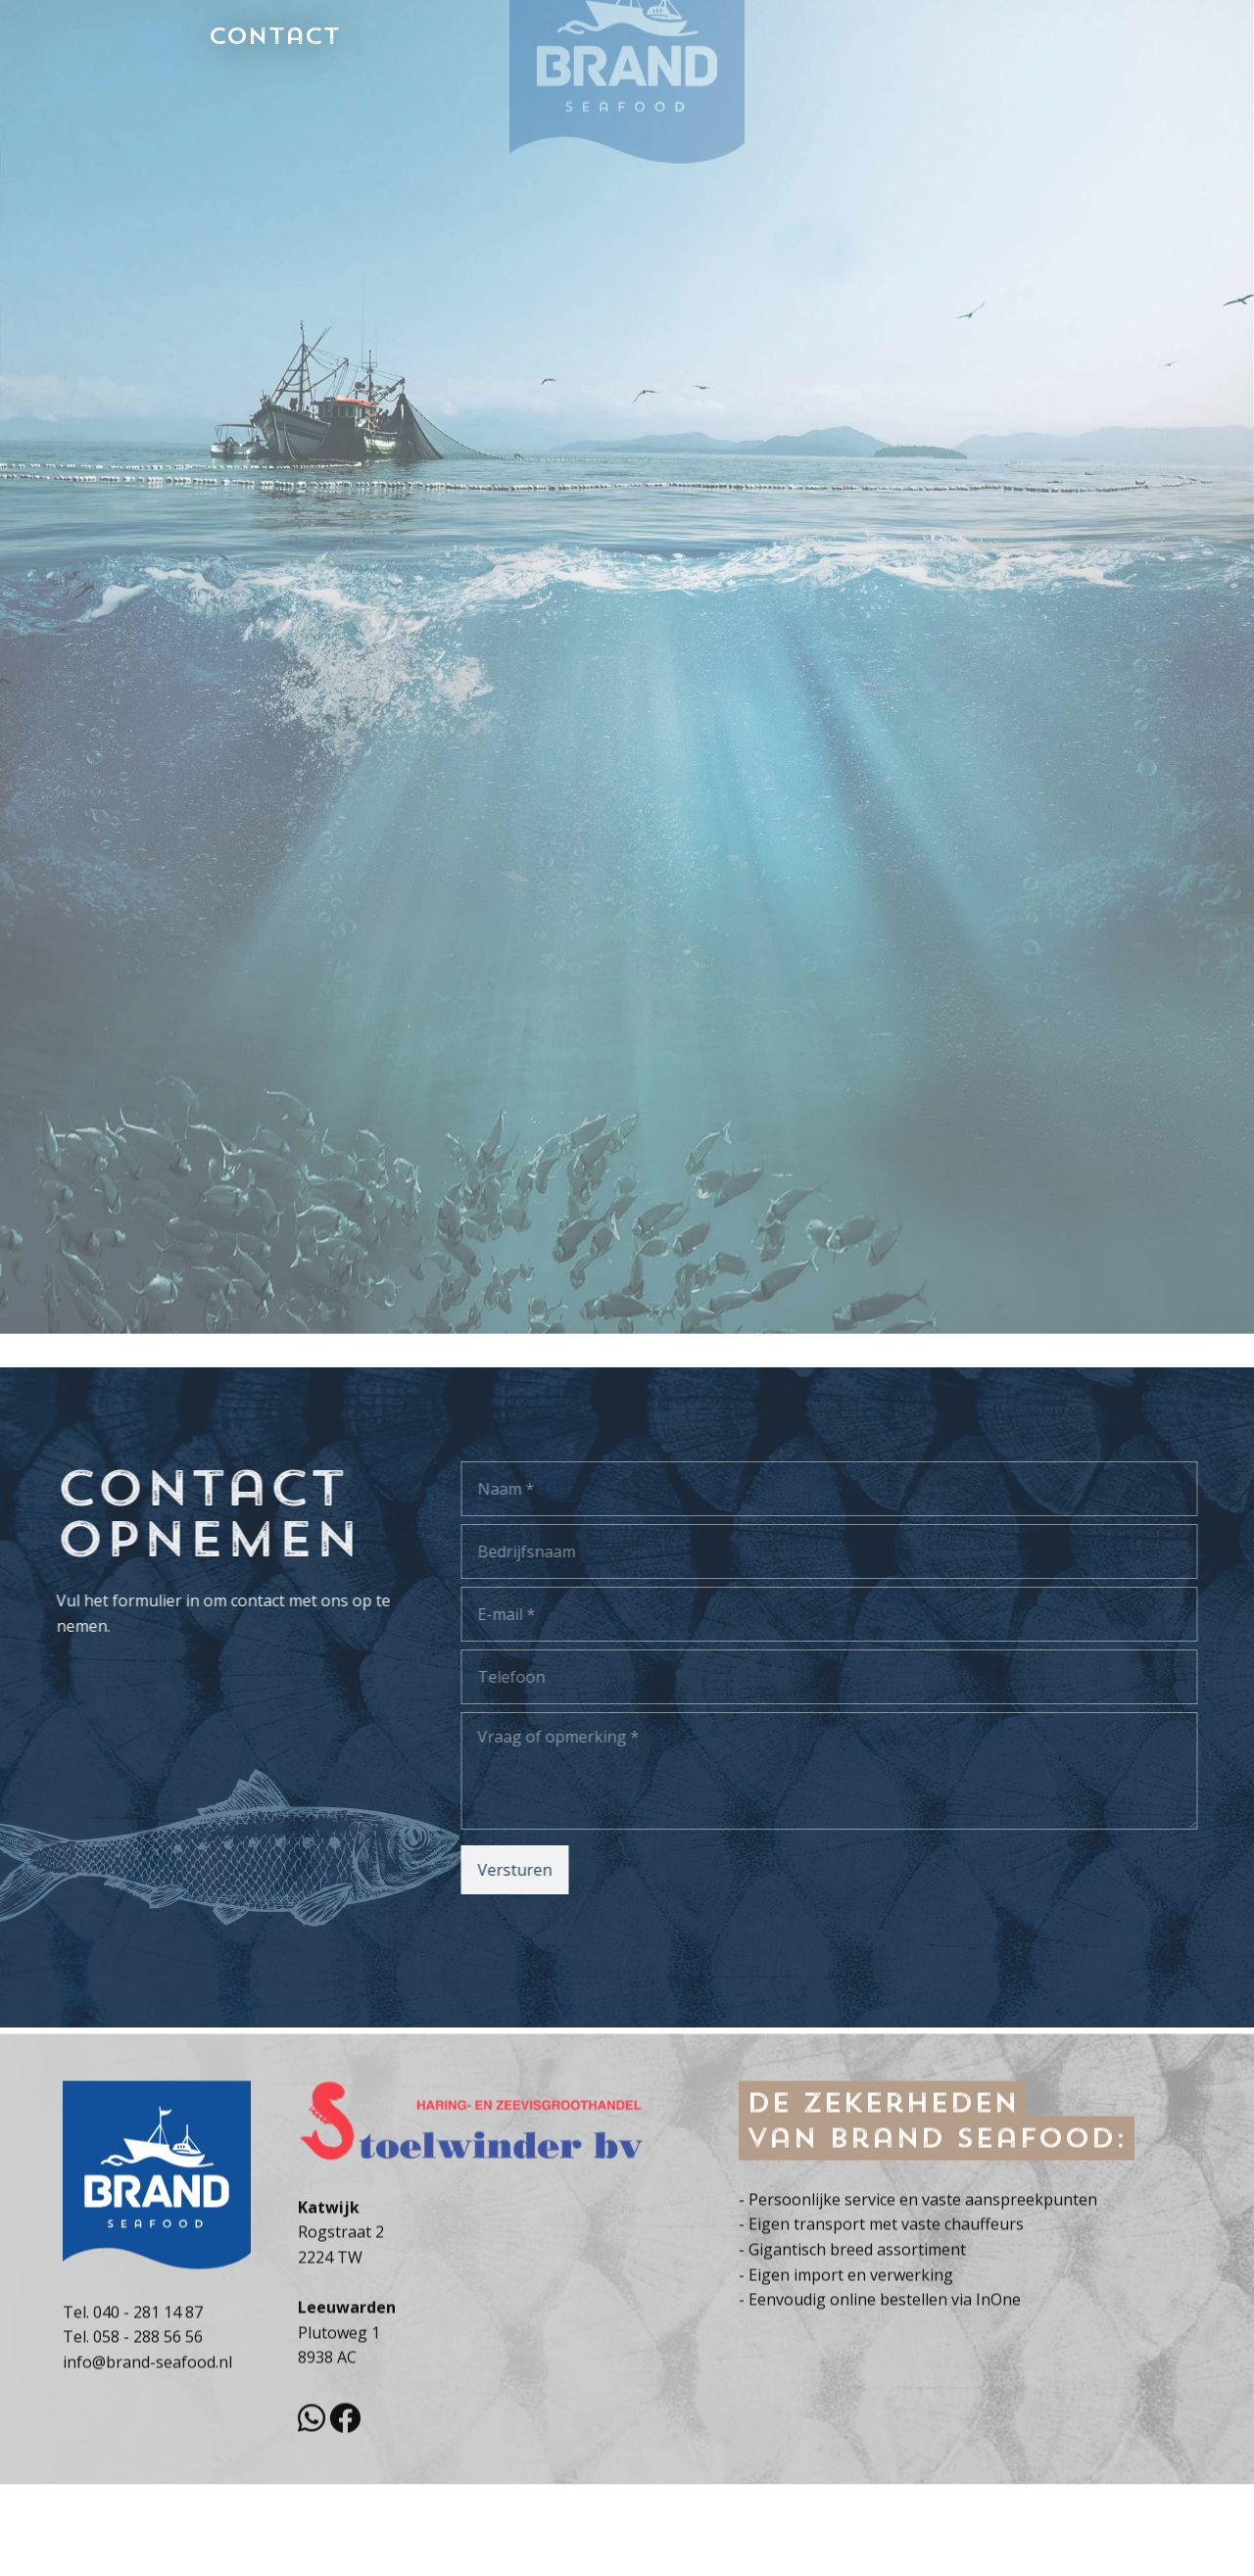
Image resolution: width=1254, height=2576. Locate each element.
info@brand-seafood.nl (147, 2432)
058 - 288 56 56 (148, 2406)
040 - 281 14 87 (148, 2382)
